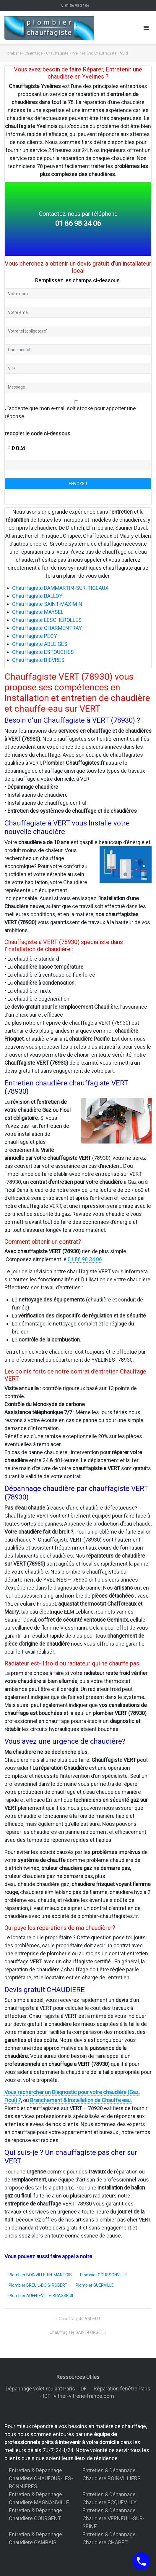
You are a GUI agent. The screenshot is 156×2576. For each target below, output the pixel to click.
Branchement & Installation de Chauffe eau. (81, 2100)
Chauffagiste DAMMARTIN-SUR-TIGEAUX (60, 588)
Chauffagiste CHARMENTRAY (47, 628)
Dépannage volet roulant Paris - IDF (47, 2388)
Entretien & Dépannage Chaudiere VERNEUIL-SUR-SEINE (113, 2518)
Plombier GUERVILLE (95, 2285)
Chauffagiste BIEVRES (38, 660)
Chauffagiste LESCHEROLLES (47, 620)
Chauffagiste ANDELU (79, 2318)
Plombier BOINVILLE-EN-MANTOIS (40, 2274)
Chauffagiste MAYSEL (38, 612)
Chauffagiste (57, 53)
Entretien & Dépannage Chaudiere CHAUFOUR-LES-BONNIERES (41, 2478)
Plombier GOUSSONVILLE (103, 2274)
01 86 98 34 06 (77, 6)
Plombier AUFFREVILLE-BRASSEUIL (41, 2295)
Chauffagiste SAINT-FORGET (76, 2332)
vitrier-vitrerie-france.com (85, 2396)
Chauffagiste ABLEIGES (39, 644)
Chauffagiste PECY (34, 636)
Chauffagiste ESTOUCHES (43, 652)
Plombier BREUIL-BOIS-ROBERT (38, 2285)
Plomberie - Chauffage (23, 53)
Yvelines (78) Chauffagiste (94, 53)
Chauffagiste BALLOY (37, 596)
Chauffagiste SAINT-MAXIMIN (47, 604)
